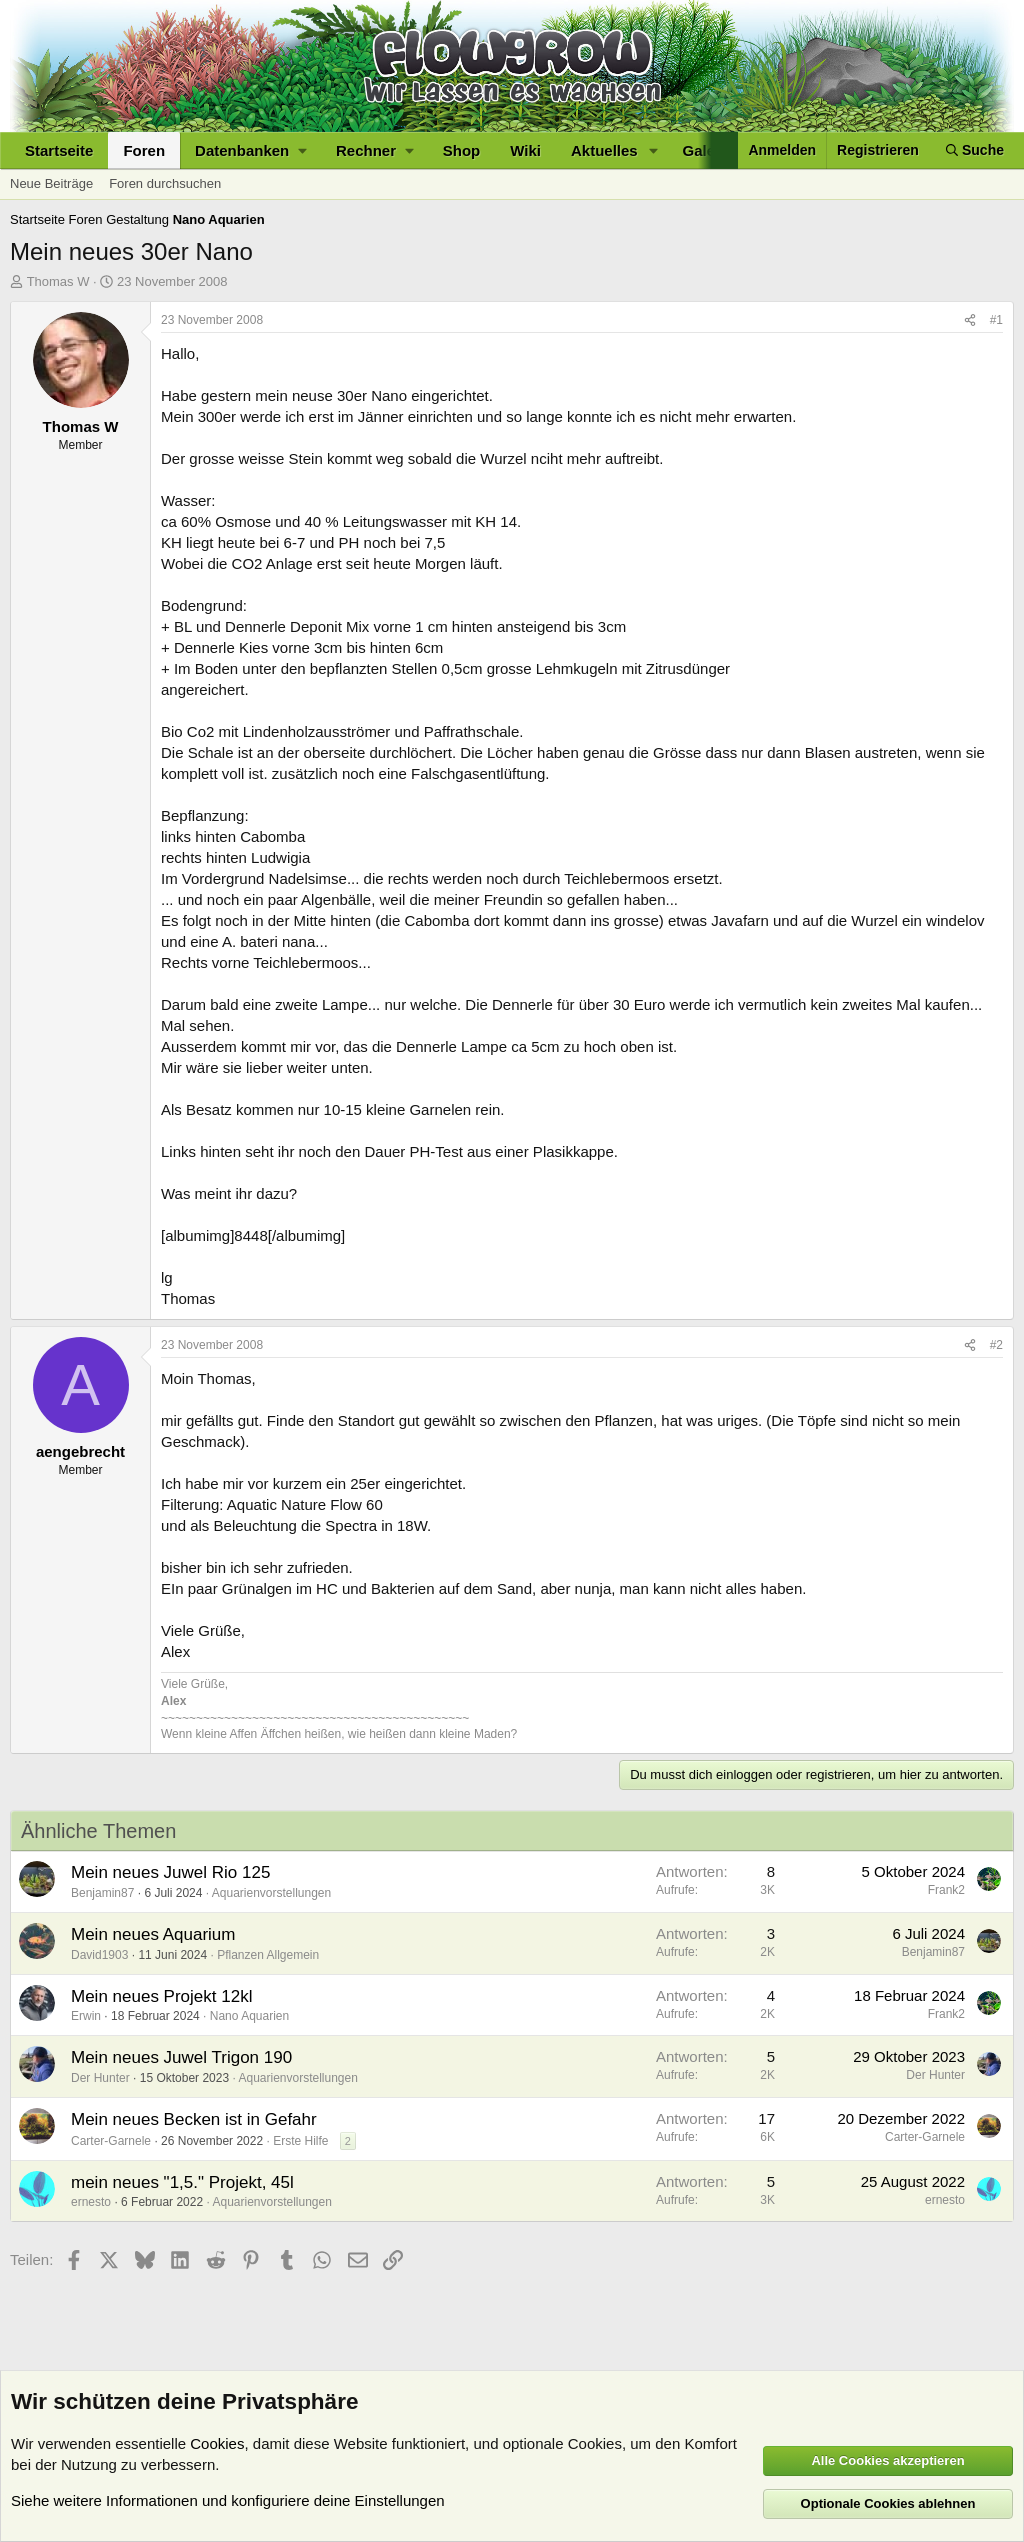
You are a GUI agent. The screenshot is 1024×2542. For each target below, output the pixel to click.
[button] (250, 150)
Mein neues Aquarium (153, 1934)
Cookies (217, 2443)
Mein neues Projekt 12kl (161, 1996)
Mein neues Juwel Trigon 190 (181, 2057)
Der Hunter (100, 2078)
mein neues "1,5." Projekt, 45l (182, 2182)
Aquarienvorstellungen (271, 1893)
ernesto (91, 2202)
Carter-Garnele (111, 2141)
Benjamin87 (102, 1893)
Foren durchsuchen (165, 183)
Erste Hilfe (300, 2141)
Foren (144, 150)
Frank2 (946, 1890)
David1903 (99, 1955)
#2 (996, 1345)
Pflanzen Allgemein (268, 1955)
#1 (996, 320)
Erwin (86, 2016)
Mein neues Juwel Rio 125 (170, 1872)
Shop (462, 150)
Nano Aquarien (249, 2016)
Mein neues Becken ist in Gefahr (194, 2119)
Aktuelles (604, 150)
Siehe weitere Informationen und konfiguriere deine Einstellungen (228, 2500)
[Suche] (975, 150)
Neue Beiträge (51, 183)
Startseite (59, 150)
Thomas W (58, 281)
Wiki (525, 150)
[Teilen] (970, 320)
